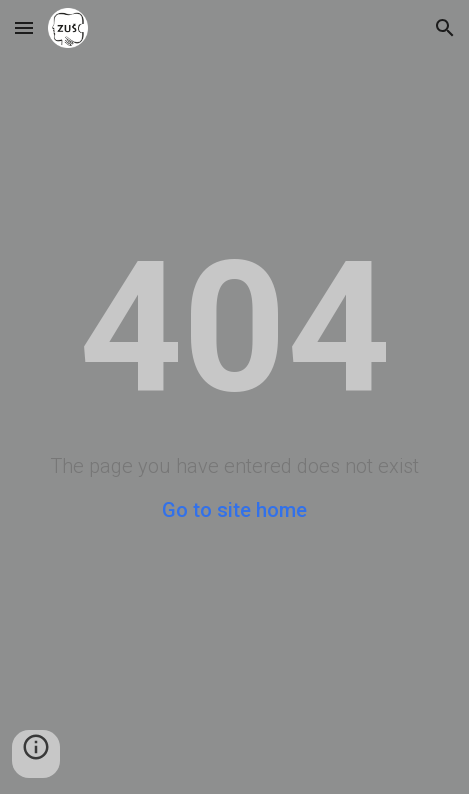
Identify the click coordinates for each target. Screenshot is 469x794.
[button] (24, 27)
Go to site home (234, 510)
